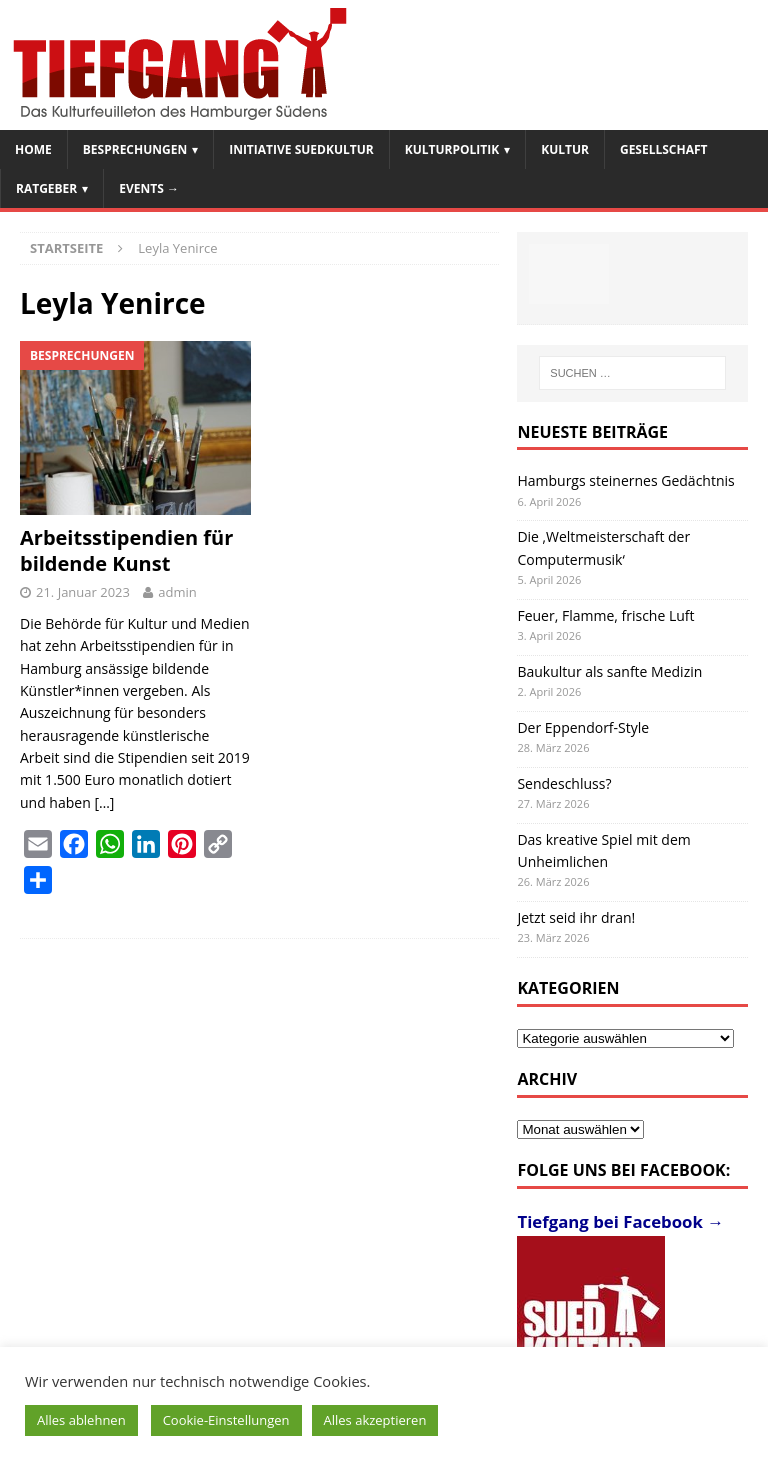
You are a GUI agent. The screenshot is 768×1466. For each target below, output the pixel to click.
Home (33, 149)
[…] (104, 802)
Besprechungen (135, 149)
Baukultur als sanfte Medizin (609, 671)
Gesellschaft (664, 149)
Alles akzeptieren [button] (375, 1420)
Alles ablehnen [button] (81, 1420)
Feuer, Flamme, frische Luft (605, 615)
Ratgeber (46, 188)
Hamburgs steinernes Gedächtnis (625, 480)
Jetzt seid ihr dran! (576, 917)
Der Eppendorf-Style (583, 727)
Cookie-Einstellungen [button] (226, 1420)
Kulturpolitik (452, 149)
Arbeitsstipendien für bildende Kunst (126, 550)
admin (177, 592)
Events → (149, 188)
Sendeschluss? (564, 783)
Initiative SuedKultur (301, 149)
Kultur (565, 149)
